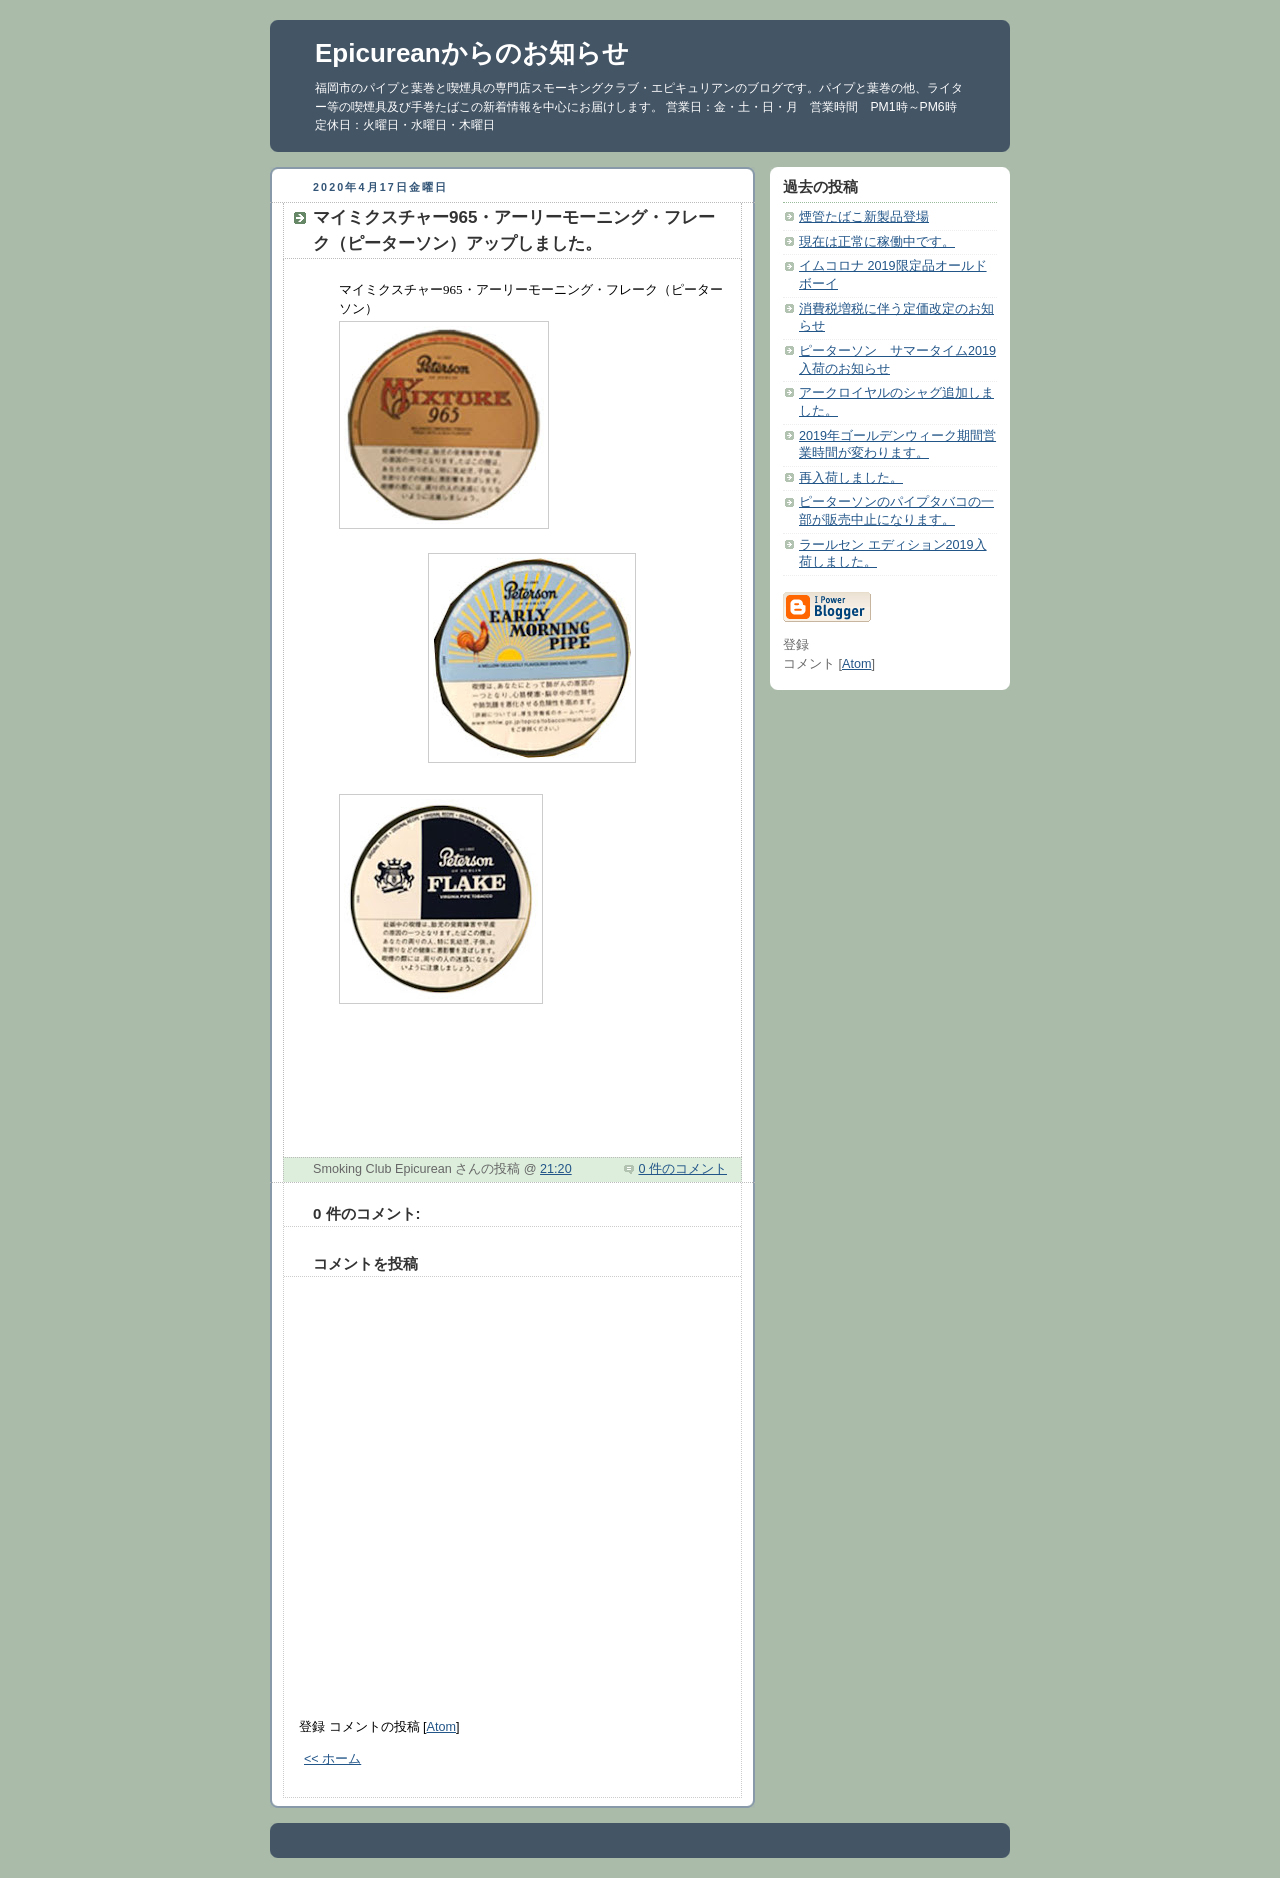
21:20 (556, 1169)
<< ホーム (332, 1759)
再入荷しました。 (851, 478)
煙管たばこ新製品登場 (864, 217)
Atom (441, 1727)
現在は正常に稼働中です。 (877, 242)
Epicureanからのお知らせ (472, 53)
